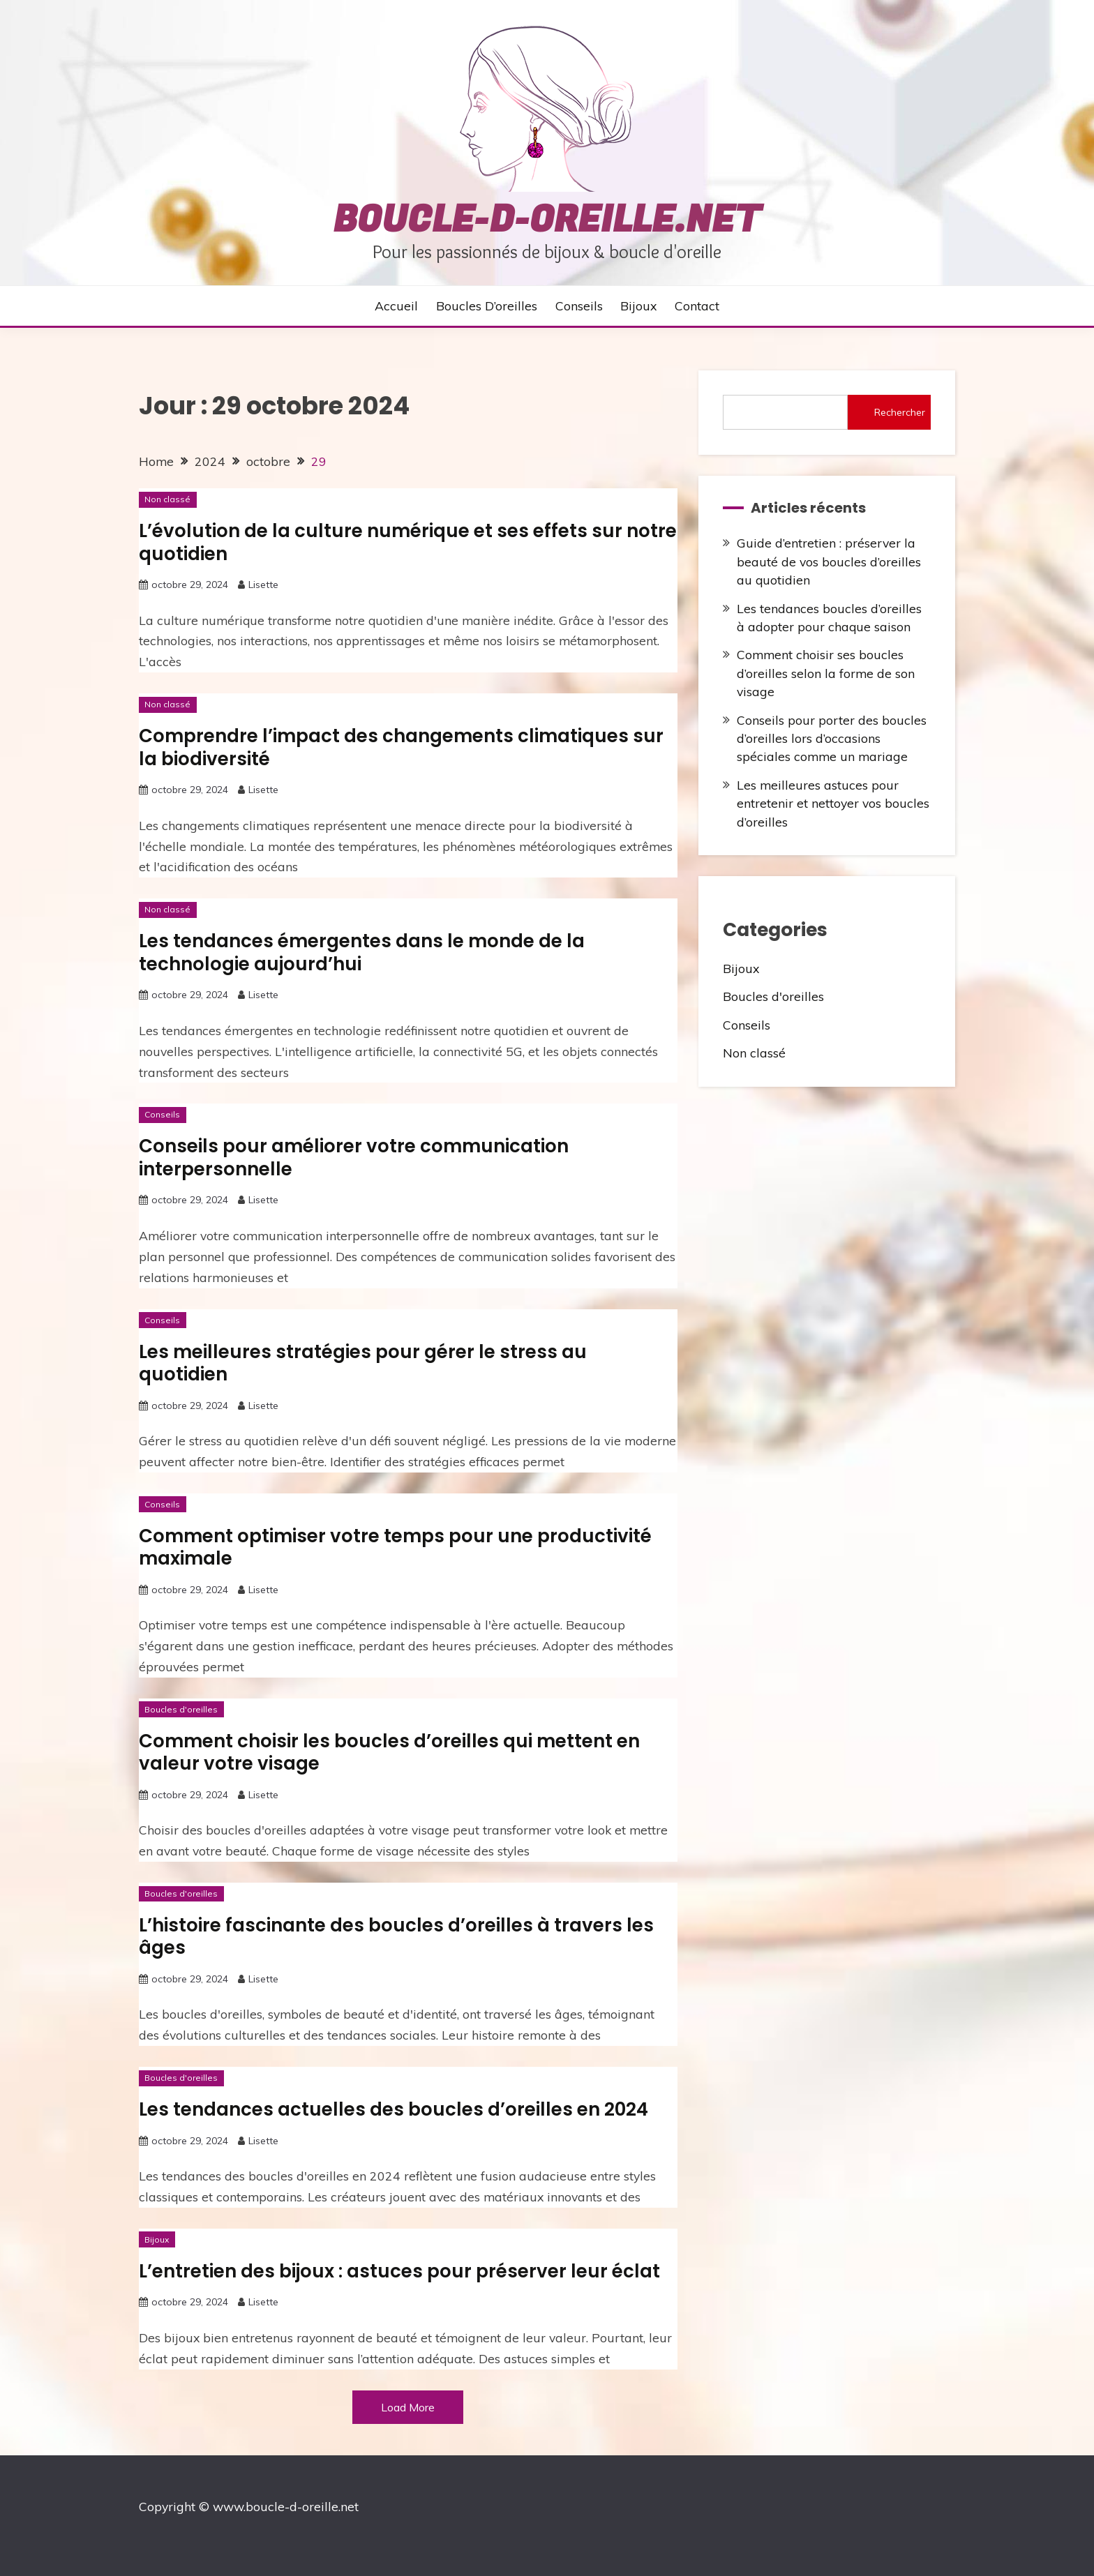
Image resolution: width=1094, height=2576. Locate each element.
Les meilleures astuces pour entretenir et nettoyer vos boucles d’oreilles (833, 803)
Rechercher (899, 412)
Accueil (396, 305)
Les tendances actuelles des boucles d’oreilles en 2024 (393, 2109)
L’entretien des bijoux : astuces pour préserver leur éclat (399, 2271)
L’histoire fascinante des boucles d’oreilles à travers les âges (396, 1937)
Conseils (579, 305)
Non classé (167, 499)
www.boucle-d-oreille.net (286, 2506)
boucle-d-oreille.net (547, 220)
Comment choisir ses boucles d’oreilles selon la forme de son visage (826, 673)
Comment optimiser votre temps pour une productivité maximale (395, 1547)
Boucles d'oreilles (181, 1709)
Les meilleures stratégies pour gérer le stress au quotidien (363, 1363)
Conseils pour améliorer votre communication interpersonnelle (354, 1157)
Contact (697, 305)
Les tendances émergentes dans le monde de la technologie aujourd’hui (362, 952)
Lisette (263, 584)
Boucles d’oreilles (486, 305)
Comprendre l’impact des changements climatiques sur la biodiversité (401, 747)
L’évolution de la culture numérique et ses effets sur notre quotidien (408, 542)
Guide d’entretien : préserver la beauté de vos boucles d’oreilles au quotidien (829, 561)
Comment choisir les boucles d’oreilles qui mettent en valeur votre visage (389, 1752)
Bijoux (638, 305)
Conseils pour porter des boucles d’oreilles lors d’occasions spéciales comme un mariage (832, 738)
